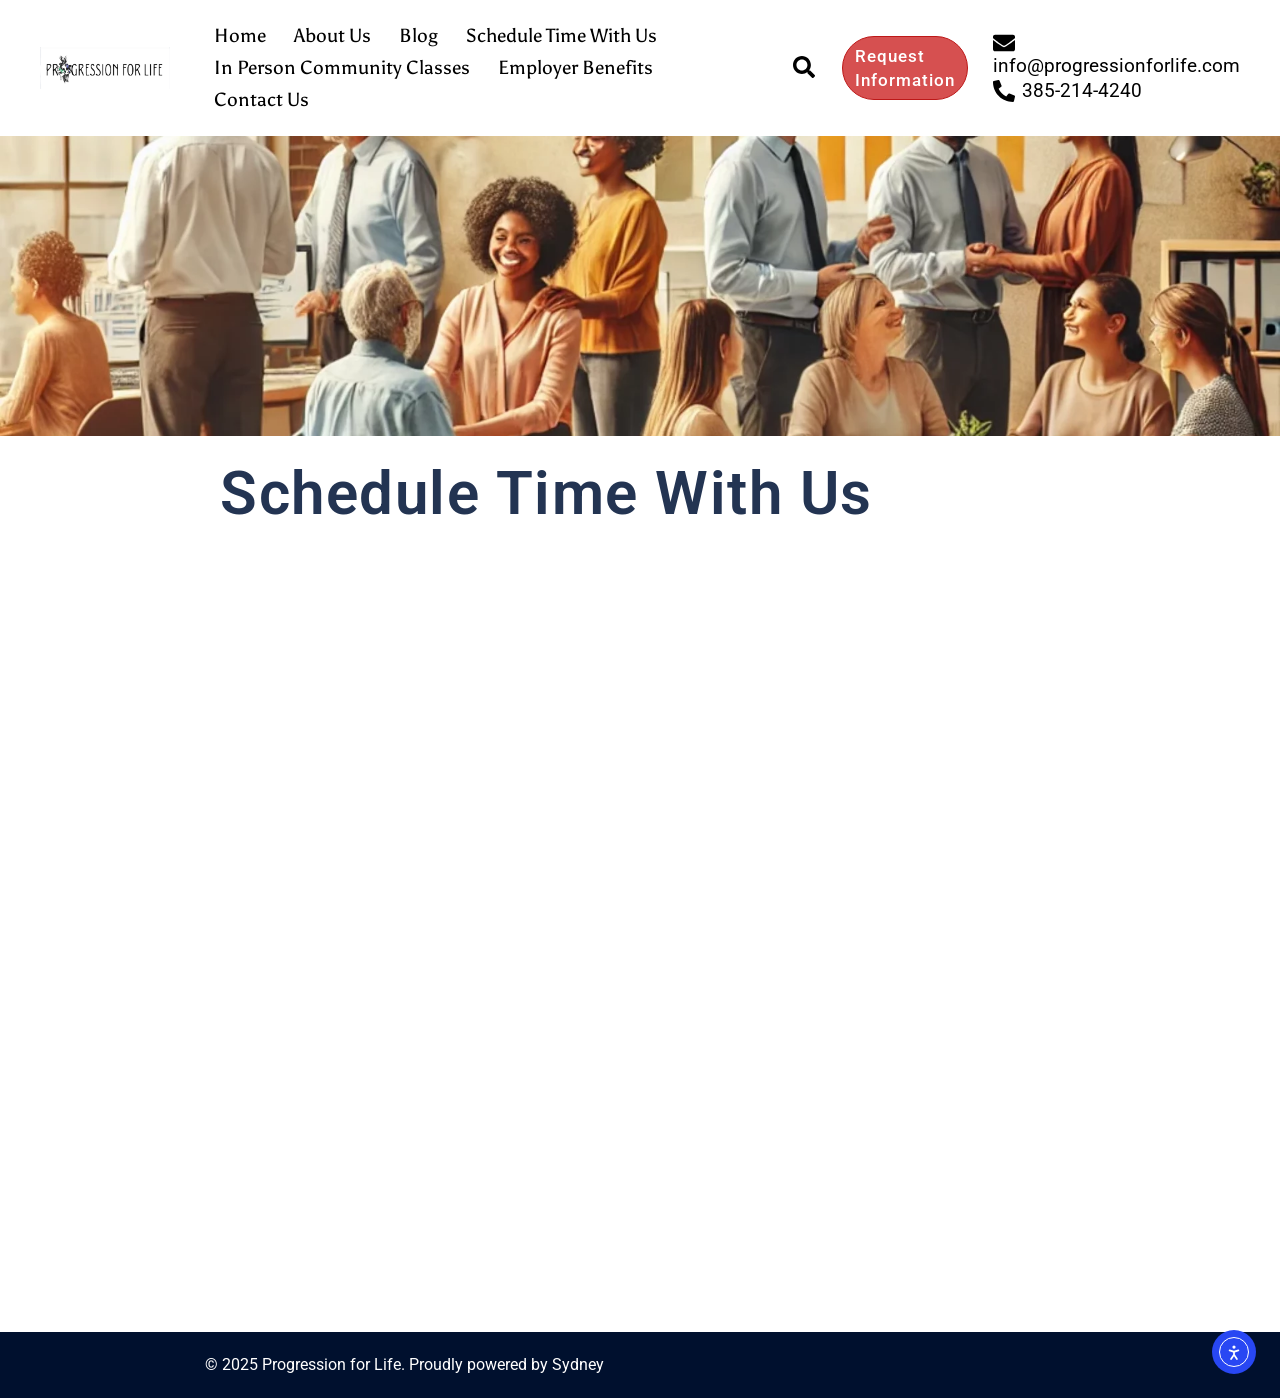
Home (240, 35)
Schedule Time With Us (561, 35)
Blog (418, 35)
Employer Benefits (575, 67)
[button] (805, 68)
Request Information (905, 68)
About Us (332, 35)
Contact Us (261, 99)
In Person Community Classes (342, 67)
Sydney (578, 1364)
